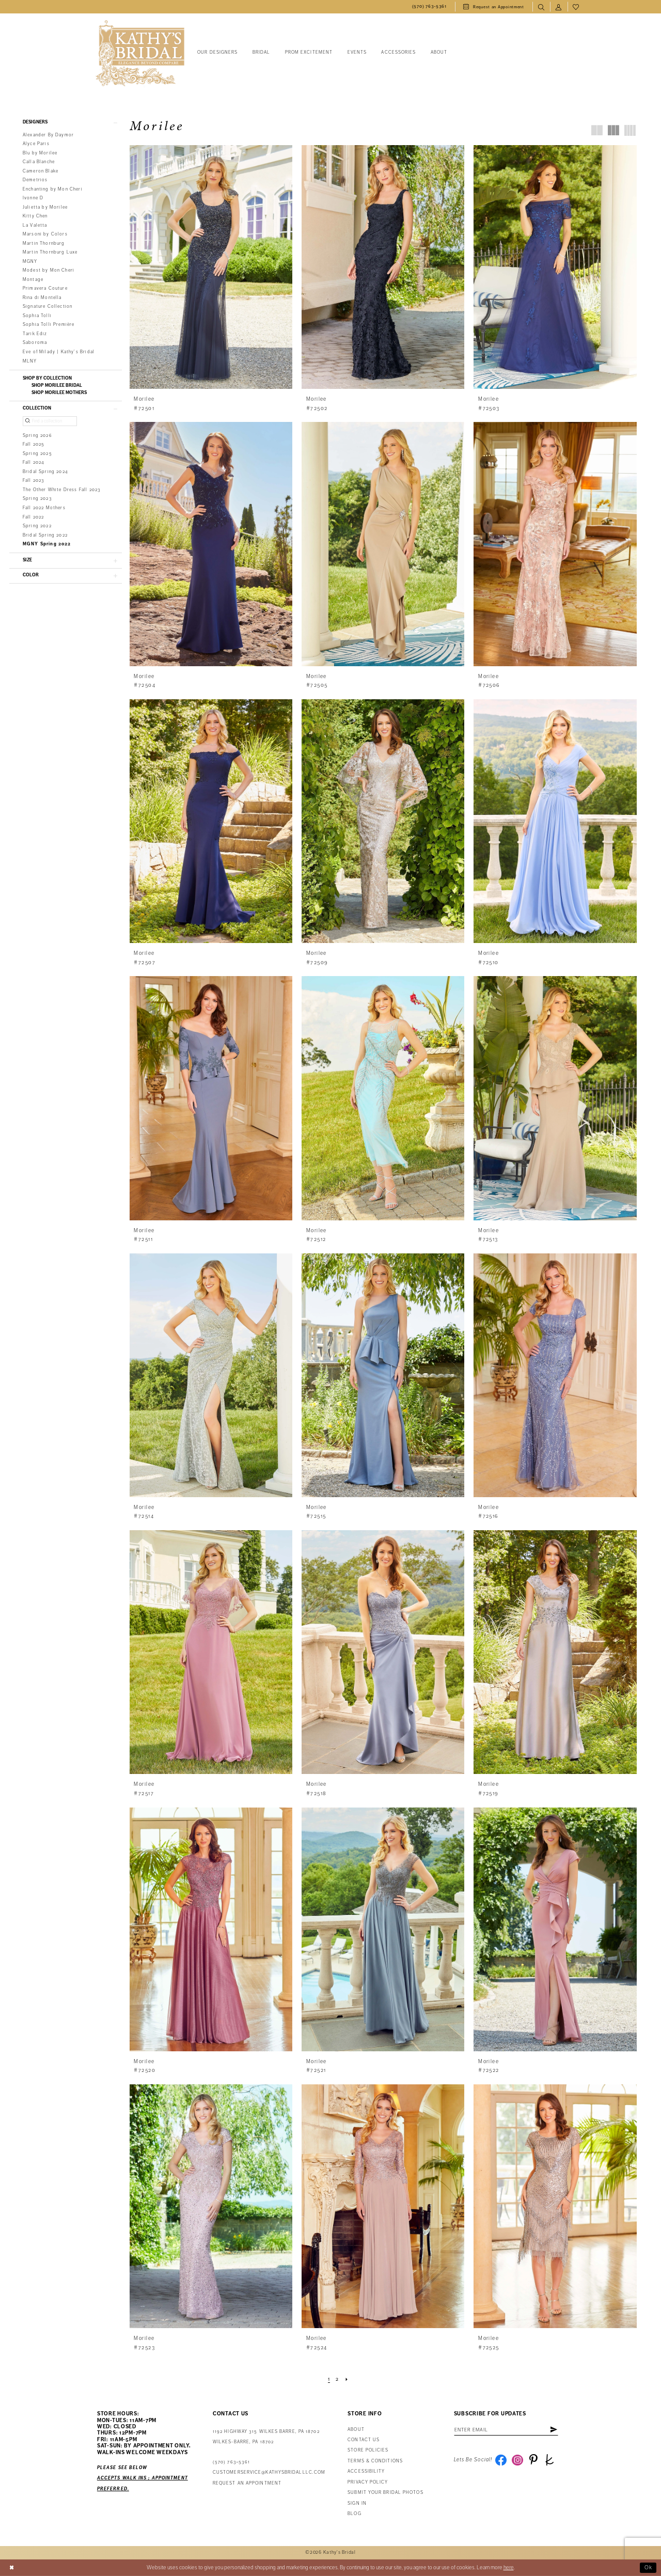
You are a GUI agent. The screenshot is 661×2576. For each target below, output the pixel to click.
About (356, 2429)
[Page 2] (337, 2379)
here (508, 2567)
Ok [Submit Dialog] (648, 2567)
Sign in (357, 2503)
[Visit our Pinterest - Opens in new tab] (533, 2460)
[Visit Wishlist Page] (576, 6)
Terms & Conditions (375, 2461)
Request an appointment (247, 2483)
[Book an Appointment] (493, 6)
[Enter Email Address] (506, 2430)
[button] (559, 6)
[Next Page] (347, 2379)
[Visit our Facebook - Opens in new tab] (501, 2460)
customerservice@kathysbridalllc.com (269, 2472)
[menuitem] (429, 6)
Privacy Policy (368, 2482)
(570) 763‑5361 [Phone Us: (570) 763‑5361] (231, 2462)
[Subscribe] (553, 2430)
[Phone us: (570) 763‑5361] (429, 6)
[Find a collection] (49, 421)
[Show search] (541, 6)
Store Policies (368, 2450)
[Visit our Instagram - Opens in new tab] (517, 2460)
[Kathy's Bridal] (140, 53)
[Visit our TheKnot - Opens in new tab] (549, 2460)
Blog (354, 2514)
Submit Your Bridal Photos (385, 2492)
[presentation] (211, 267)
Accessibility (366, 2471)
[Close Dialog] (12, 2567)
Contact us (364, 2440)
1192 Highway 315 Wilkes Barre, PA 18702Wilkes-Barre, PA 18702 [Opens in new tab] (266, 2437)
